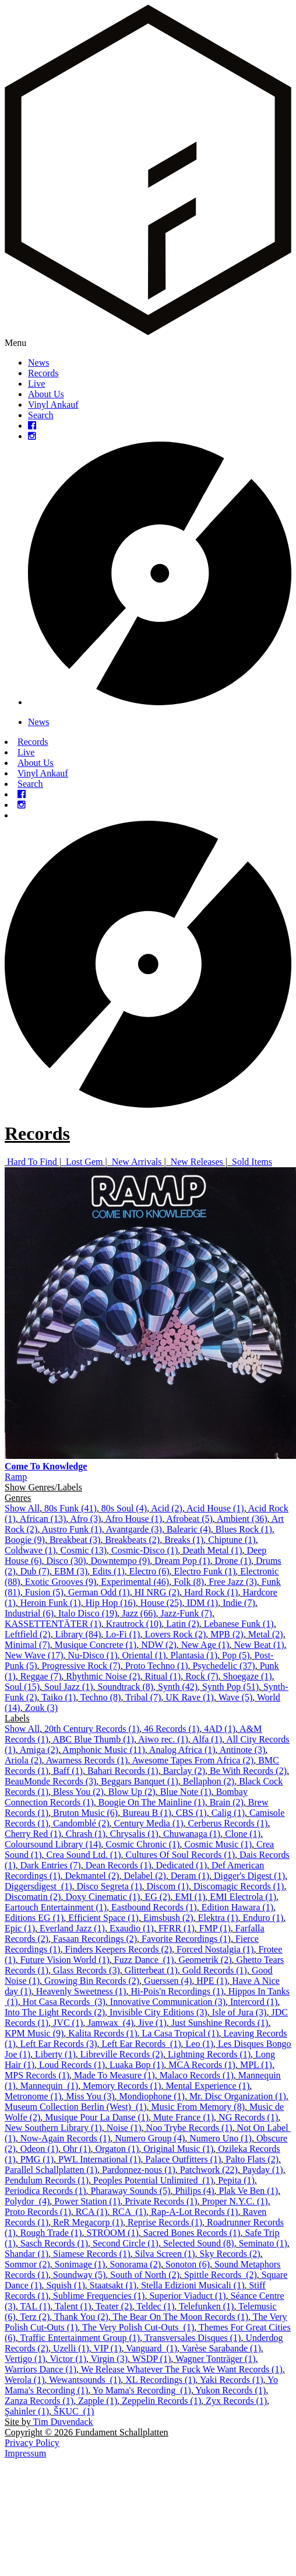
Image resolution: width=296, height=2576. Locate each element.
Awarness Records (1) (87, 1760)
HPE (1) (211, 1981)
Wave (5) (236, 1697)
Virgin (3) (109, 2359)
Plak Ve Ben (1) (248, 2191)
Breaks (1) (183, 1540)
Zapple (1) (97, 2401)
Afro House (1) (133, 1519)
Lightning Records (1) (209, 2054)
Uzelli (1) (71, 2348)
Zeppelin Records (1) (161, 2401)
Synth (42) (178, 1687)
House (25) (161, 1603)
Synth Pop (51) (230, 1687)
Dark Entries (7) (50, 1865)
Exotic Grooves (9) (61, 1582)
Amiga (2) (39, 1750)
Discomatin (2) (33, 1897)
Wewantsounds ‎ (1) (85, 2380)
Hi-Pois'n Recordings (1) (177, 1991)
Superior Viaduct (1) (187, 2296)
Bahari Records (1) (122, 1771)
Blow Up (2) (132, 1792)
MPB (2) (226, 1634)
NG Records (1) (248, 2117)
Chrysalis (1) (134, 1834)
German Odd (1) (99, 1592)
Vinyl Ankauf (53, 405)
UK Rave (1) (189, 1697)
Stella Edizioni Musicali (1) (192, 2285)
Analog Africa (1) (182, 1750)
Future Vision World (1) (65, 1960)
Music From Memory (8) (198, 2107)
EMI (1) (190, 1897)
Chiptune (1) (231, 1540)
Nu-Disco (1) (93, 1655)
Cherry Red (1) (33, 1834)
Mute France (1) (183, 2117)
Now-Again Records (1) (65, 2138)
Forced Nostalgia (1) (215, 1949)
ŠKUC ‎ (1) (74, 2411)
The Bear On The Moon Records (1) (181, 2317)
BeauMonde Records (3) (50, 1781)
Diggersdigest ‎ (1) (38, 1886)
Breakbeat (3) (75, 1540)
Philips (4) (194, 2191)
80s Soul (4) (124, 1508)
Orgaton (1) (117, 2149)
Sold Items (252, 1162)
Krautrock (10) (134, 1624)
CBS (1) (191, 1813)
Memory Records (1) (122, 2086)
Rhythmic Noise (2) (103, 1676)
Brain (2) (227, 1802)
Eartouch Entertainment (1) (56, 1907)
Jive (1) (152, 2023)
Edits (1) (108, 1571)
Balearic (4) (189, 1529)
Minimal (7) (27, 1645)
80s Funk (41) (70, 1508)
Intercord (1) (253, 2002)
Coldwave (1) (30, 1550)
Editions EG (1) (34, 1918)
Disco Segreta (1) (109, 1886)
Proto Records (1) (38, 2212)
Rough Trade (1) (51, 2233)
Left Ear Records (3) (58, 2044)
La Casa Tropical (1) (180, 2033)
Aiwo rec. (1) (163, 1739)
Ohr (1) (77, 2149)
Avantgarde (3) (134, 1529)
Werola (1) (24, 2380)
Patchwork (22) (209, 2170)
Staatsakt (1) (113, 2285)
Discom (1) (168, 1886)
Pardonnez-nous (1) (138, 2170)
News (38, 363)
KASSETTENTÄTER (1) (53, 1624)
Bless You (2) (78, 1792)
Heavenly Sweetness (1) (81, 1991)
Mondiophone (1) (151, 2096)
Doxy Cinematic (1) (102, 1897)
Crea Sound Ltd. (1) (84, 1855)
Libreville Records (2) (121, 2054)
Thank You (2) (81, 2317)
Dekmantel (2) (92, 1876)
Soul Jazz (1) (68, 1687)
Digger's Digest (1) (249, 1876)
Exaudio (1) (132, 1928)
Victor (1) (68, 2359)
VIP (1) (108, 2348)
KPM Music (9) (34, 2033)
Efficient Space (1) (103, 1918)
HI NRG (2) (157, 1592)
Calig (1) (228, 1813)
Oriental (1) (143, 1655)
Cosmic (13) (84, 1550)
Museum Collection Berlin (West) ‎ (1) (76, 2107)
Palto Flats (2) (252, 2159)
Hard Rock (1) (211, 1592)
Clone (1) (242, 1834)
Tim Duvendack (63, 2422)
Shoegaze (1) (247, 1676)
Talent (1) (73, 2306)
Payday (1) (262, 2170)
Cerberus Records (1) (228, 1823)
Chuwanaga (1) (191, 1834)
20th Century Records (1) (91, 1729)
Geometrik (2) (204, 1960)
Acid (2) (166, 1508)
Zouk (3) (41, 1708)
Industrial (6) (29, 1613)
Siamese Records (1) (91, 2254)
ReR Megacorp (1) (88, 2222)
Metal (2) (265, 1634)
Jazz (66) (139, 1613)
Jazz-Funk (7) (186, 1613)
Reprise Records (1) (165, 2222)
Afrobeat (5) (189, 1519)
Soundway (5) (79, 2275)
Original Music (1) (178, 2149)
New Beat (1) (259, 1645)
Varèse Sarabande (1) (221, 2348)
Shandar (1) (26, 2254)
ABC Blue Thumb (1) (93, 1739)
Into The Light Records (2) (55, 2012)
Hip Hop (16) (111, 1603)
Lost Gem (84, 1162)
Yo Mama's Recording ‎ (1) (142, 2390)
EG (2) (157, 1897)
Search (41, 415)
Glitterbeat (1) (151, 1970)
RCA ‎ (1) (129, 2212)
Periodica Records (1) (45, 2191)
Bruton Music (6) (85, 1813)
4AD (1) (219, 1729)
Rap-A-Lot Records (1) (194, 2212)
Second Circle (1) (125, 2243)
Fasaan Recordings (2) (95, 1939)
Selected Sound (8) (198, 2243)
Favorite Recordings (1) (186, 1939)
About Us (46, 394)
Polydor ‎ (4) (27, 2201)
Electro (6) (149, 1571)
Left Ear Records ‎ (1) (141, 2044)
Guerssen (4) (168, 1981)
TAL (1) (35, 2306)
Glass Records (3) (86, 1970)
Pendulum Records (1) (47, 2180)
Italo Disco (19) (87, 1613)
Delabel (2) (144, 1876)
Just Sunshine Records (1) (220, 2023)
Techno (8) (100, 1697)
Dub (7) (35, 1571)
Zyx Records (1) (236, 2401)
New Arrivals (137, 1162)
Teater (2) (114, 2306)
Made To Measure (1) (114, 2075)
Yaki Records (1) (231, 2380)
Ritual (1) (163, 1676)
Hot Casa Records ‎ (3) (64, 2002)
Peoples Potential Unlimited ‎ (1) (153, 2180)
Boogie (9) (25, 1540)
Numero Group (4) (150, 2138)
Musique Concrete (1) (95, 1645)
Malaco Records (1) (197, 2075)
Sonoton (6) (187, 2264)
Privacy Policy (32, 2443)
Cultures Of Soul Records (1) (180, 1855)
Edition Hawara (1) (238, 1907)
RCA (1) (92, 2212)
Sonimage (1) (80, 2264)
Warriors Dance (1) (40, 2369)
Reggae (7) (41, 1676)
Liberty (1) (55, 2054)
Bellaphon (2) (208, 1781)
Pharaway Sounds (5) (131, 2191)
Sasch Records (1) (54, 2243)
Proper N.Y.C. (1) (235, 2201)
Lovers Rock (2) (175, 1634)
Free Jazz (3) (233, 1582)
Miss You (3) (90, 2096)
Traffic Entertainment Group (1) (80, 2338)
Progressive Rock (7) (81, 1666)
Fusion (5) (44, 1592)
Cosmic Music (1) (218, 1844)
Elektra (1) (218, 1918)
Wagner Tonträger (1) (215, 2359)
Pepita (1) (236, 2180)
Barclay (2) (184, 1771)
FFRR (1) (176, 1928)
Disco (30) (66, 1561)
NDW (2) (159, 1645)
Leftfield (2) (28, 1634)
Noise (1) (124, 2128)
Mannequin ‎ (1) (49, 2086)
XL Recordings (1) (160, 2380)
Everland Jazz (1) (72, 1928)
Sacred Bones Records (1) (192, 2233)
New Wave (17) (34, 1655)
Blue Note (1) (186, 1792)
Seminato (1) (263, 2243)
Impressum (25, 2453)
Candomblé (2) (81, 1823)
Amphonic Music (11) (103, 1750)
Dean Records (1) (118, 1865)
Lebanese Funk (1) (239, 1624)
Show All (22, 1508)
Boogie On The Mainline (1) (151, 1802)
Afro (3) (85, 1519)
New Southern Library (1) (53, 2128)
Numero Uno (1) (220, 2138)
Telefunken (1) (206, 2306)
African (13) (43, 1519)
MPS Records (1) (37, 2075)
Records (43, 373)
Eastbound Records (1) (154, 1907)
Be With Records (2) (248, 1771)
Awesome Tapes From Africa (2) (193, 1760)
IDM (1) (202, 1603)
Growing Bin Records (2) (91, 1981)
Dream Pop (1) (182, 1561)
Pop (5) (236, 1655)
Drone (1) (232, 1561)
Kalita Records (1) (102, 2033)
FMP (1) (215, 1928)
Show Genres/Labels (43, 1487)
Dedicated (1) (181, 1865)
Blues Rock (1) (244, 1529)
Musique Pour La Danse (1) (97, 2117)
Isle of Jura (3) (239, 2012)
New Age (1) (205, 1645)
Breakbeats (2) (132, 1540)
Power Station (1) (87, 2201)
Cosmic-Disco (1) (144, 1550)
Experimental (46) (135, 1582)
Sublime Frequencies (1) (99, 2296)
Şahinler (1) (27, 2411)
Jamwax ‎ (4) (110, 2023)
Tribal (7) (143, 1697)
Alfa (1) (207, 1739)
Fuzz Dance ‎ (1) (144, 1960)
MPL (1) (256, 2065)
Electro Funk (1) (205, 1571)
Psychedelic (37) (224, 1666)
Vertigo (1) (25, 2359)
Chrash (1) (85, 1834)
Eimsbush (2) (168, 1918)
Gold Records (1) (214, 1970)
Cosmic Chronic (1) (142, 1844)
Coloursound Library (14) (53, 1844)
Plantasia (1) (194, 1655)
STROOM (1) (112, 2233)
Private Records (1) (161, 2201)
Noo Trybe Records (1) (189, 2128)
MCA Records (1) (201, 2065)
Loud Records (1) (72, 2065)
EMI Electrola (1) (243, 1897)
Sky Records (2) (230, 2254)
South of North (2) (144, 2275)
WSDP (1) (151, 2359)
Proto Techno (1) (156, 1666)
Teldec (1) (155, 2306)
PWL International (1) (99, 2159)
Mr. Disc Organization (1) (237, 2096)
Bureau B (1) (146, 1813)
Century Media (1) (149, 1823)
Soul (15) (22, 1687)
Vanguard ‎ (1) (151, 2348)
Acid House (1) (215, 1508)
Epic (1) (20, 1928)
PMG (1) (37, 2159)
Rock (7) (201, 1676)
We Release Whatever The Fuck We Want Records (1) (182, 2369)
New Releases (197, 1162)
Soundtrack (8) (126, 1687)
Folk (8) (189, 1582)
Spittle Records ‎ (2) (220, 2275)
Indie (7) (239, 1603)
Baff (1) (68, 1771)
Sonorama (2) (135, 2264)
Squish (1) (66, 2285)
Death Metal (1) (212, 1550)
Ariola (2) (23, 1760)
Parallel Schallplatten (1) (51, 2170)
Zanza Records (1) (39, 2401)
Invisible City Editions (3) (158, 2012)
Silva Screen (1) (165, 2254)
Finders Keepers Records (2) (118, 1949)
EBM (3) (70, 1571)
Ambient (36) (242, 1519)
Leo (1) (200, 2044)
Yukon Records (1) (230, 2390)
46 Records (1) (171, 1729)
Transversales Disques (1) (193, 2338)
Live (36, 383)
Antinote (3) (243, 1750)
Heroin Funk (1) (50, 1603)
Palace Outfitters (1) (183, 2159)
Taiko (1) (58, 1697)
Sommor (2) (27, 2264)
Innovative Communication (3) (167, 2002)
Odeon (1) (39, 2149)
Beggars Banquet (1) (139, 1781)
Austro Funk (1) (72, 1529)
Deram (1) (190, 1876)
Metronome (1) (33, 2096)
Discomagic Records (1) (238, 1886)
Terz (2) (35, 2317)
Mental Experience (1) (207, 2086)
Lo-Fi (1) (122, 1634)
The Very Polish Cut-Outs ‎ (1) (138, 2327)
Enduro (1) (263, 1918)
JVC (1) (68, 2023)
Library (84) (78, 1634)
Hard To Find (32, 1162)
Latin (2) (182, 1624)
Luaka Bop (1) (137, 2065)
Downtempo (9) (120, 1561)
